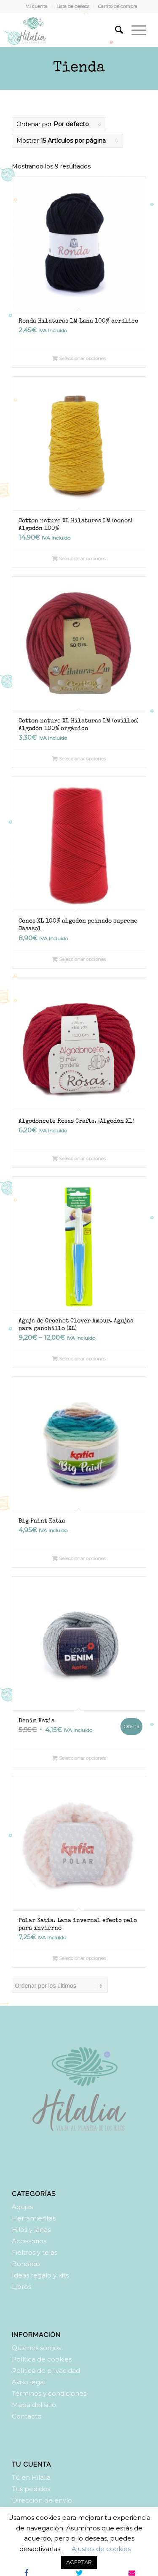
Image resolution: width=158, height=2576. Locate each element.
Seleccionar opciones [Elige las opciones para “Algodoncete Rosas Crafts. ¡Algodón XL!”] (79, 1158)
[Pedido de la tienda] (60, 1986)
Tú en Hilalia (31, 2477)
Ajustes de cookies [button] (101, 2549)
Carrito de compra (117, 6)
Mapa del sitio (34, 2405)
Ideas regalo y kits (40, 2275)
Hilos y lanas (31, 2230)
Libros (21, 2287)
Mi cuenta (36, 6)
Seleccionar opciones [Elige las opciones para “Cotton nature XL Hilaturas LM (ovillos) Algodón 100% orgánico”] (79, 759)
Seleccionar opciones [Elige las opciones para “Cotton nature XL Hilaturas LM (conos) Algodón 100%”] (79, 558)
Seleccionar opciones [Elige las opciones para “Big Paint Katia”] (79, 1558)
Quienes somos (36, 2348)
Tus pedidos (31, 2489)
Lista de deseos (72, 6)
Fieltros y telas (34, 2252)
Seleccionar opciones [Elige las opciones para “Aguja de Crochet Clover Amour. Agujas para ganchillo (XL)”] (79, 1359)
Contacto (27, 2416)
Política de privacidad (46, 2371)
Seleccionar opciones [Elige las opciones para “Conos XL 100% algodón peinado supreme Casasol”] (79, 959)
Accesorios (29, 2241)
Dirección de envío (42, 2500)
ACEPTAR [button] (79, 2562)
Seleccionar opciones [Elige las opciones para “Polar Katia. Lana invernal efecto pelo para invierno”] (79, 1958)
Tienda (79, 68)
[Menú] (134, 30)
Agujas (22, 2207)
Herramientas (34, 2218)
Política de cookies (42, 2359)
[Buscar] (115, 30)
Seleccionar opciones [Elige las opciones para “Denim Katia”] (79, 1758)
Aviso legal (29, 2382)
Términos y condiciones (49, 2393)
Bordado (26, 2264)
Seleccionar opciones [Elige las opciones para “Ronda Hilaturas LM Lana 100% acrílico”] (79, 358)
